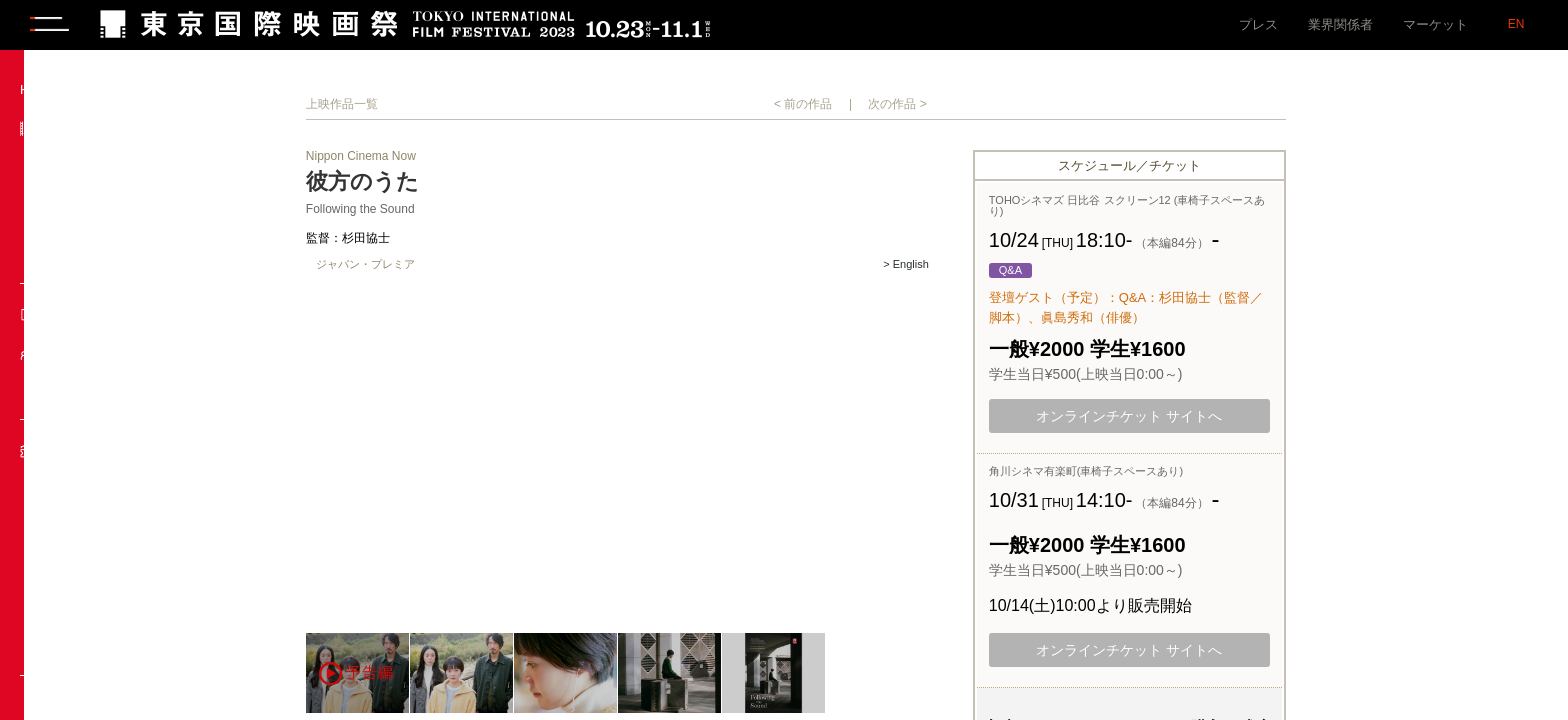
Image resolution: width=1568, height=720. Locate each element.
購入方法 (67, 522)
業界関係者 (1340, 24)
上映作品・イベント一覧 (112, 166)
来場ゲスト (73, 390)
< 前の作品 (901, 104)
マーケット (1435, 24)
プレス (1258, 24)
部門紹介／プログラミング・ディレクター (112, 210)
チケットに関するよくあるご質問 (119, 638)
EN (1516, 24)
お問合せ (67, 594)
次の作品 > (996, 104)
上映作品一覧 (440, 104)
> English (1004, 264)
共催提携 (67, 254)
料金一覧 (67, 558)
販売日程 (67, 486)
